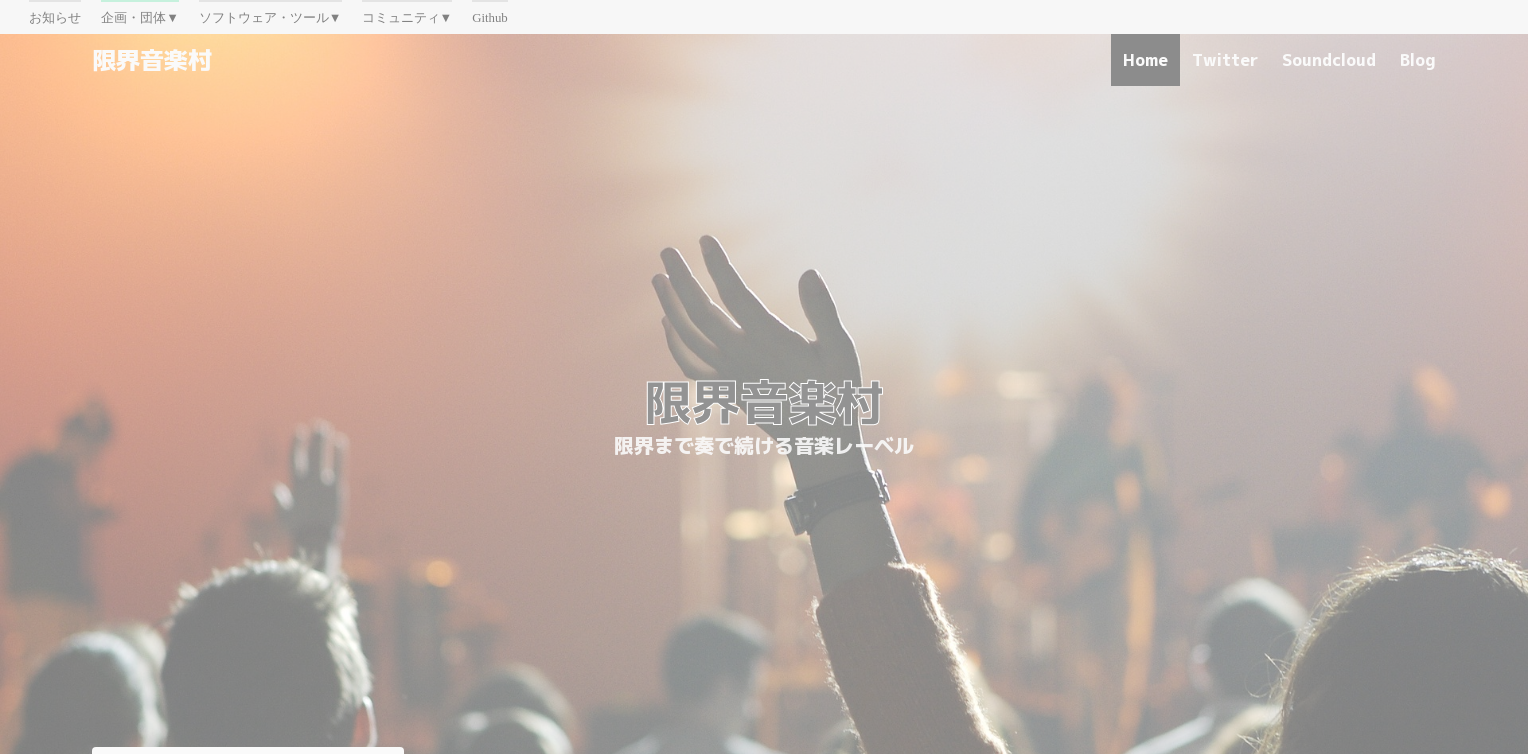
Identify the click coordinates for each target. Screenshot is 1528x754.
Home (1145, 60)
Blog (1418, 60)
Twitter (1225, 60)
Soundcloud (1329, 60)
